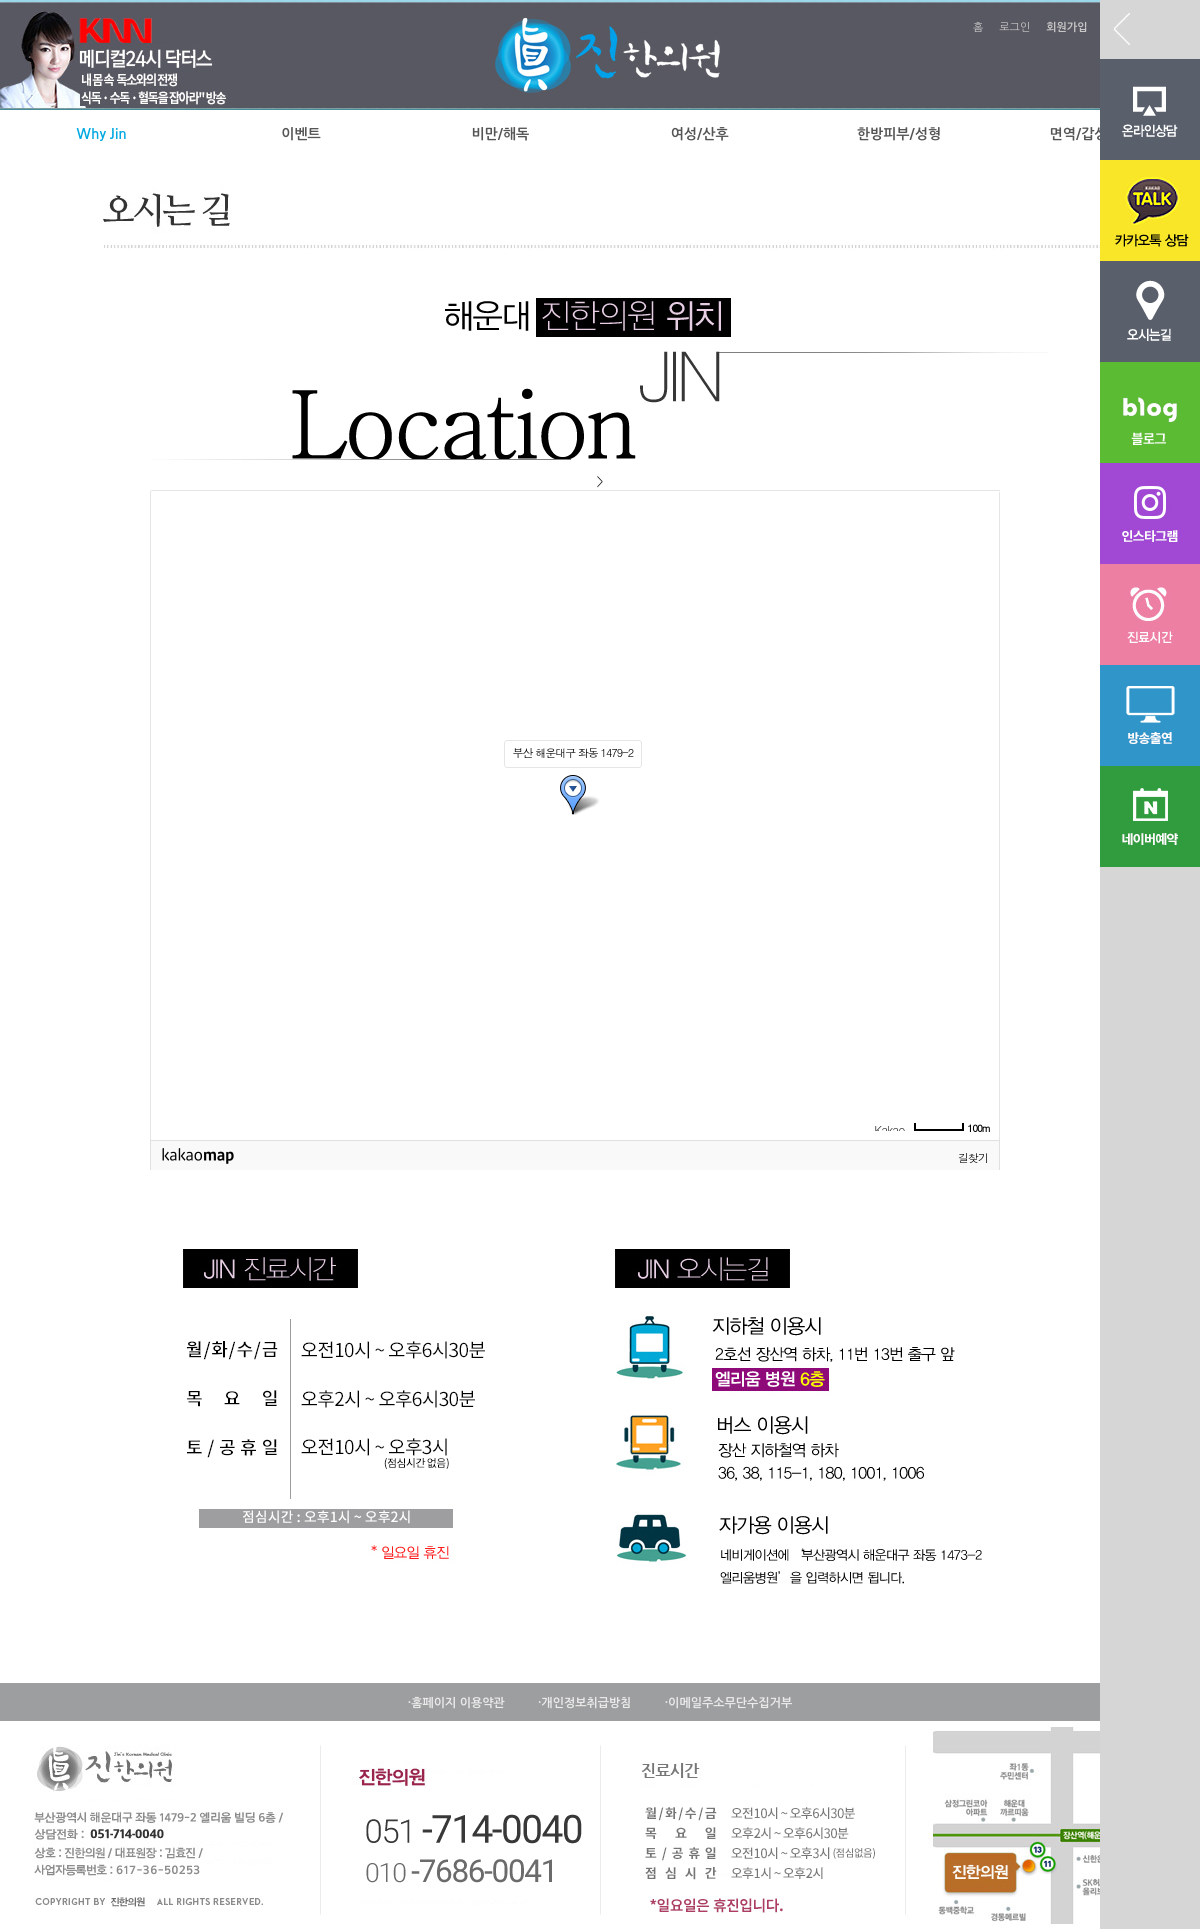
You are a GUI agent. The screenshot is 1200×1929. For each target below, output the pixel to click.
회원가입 (1066, 27)
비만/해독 (500, 134)
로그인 (1014, 27)
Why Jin (102, 134)
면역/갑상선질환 (1098, 134)
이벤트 (300, 134)
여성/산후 (700, 134)
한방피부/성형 (899, 134)
